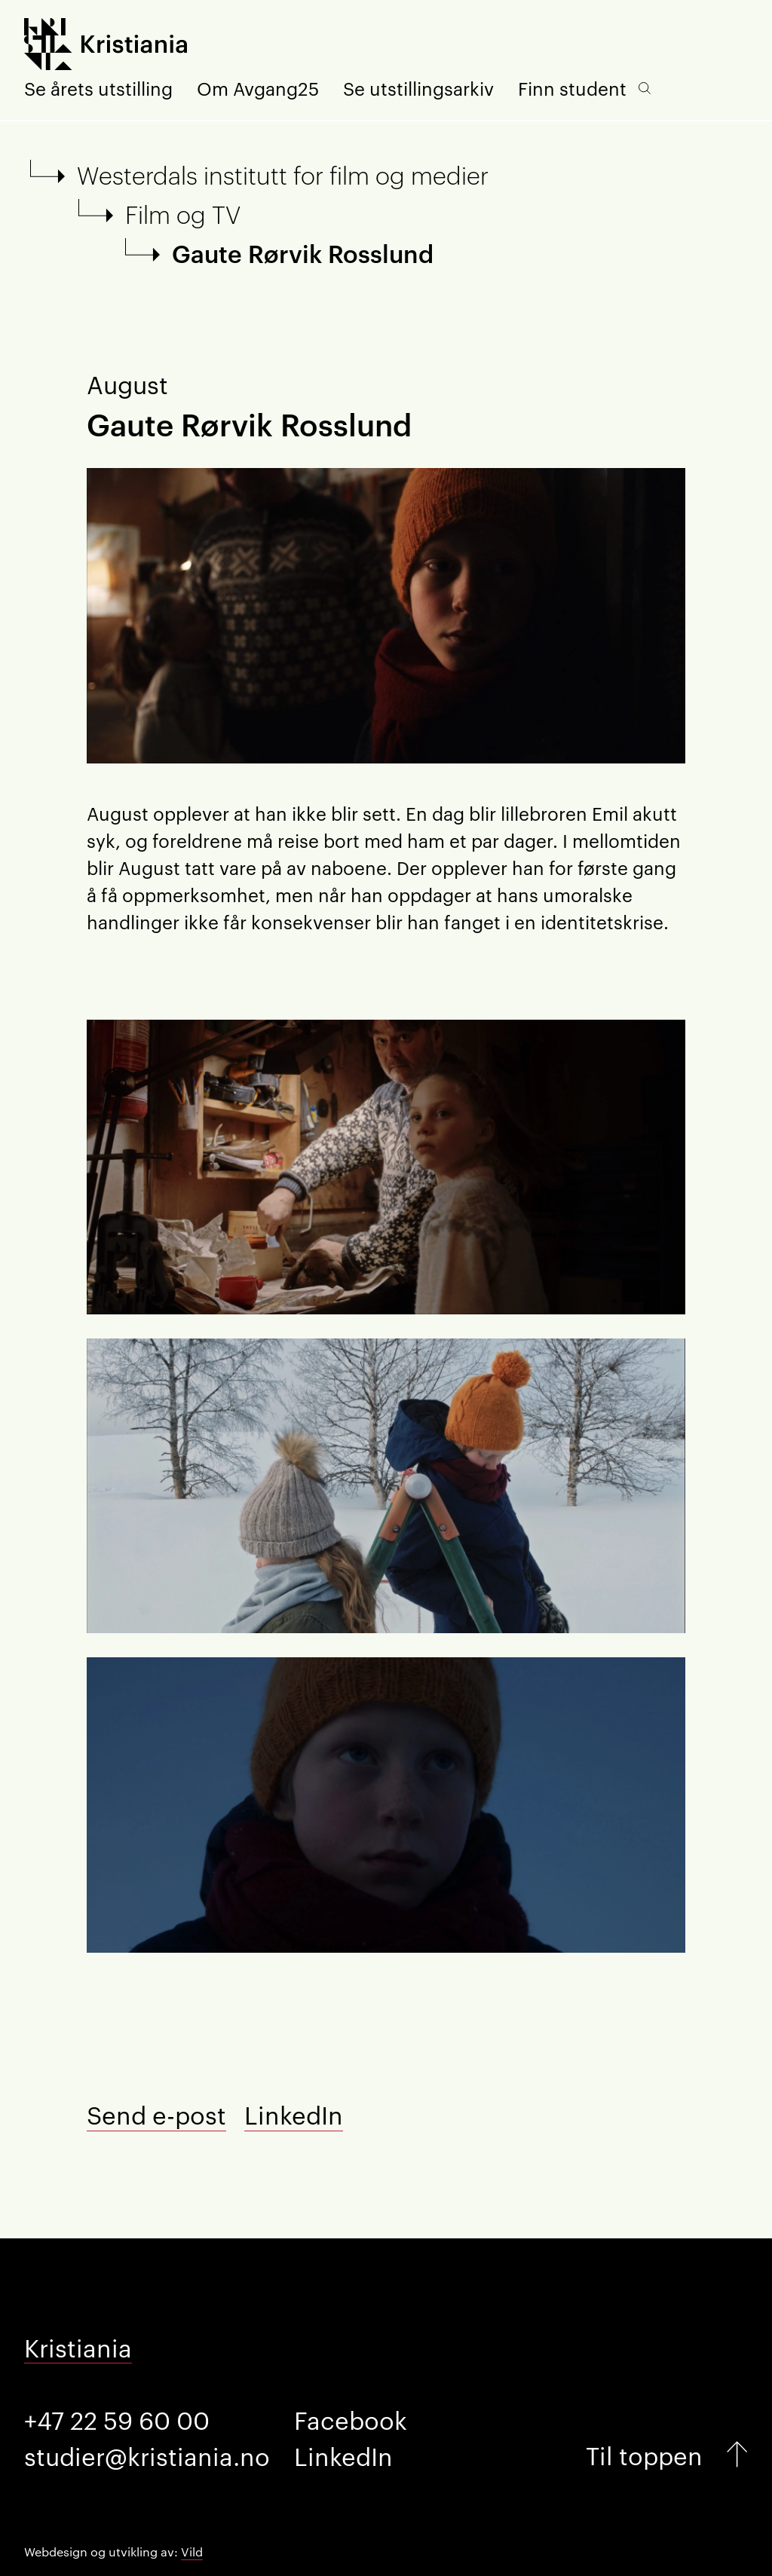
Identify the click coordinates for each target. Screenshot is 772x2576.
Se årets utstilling (98, 88)
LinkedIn (293, 2113)
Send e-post (156, 2113)
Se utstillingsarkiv (418, 88)
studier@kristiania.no (147, 2455)
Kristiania (78, 2346)
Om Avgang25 (258, 88)
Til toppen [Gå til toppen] (644, 2454)
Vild (192, 2551)
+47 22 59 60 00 (117, 2419)
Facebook (350, 2419)
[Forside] (105, 46)
